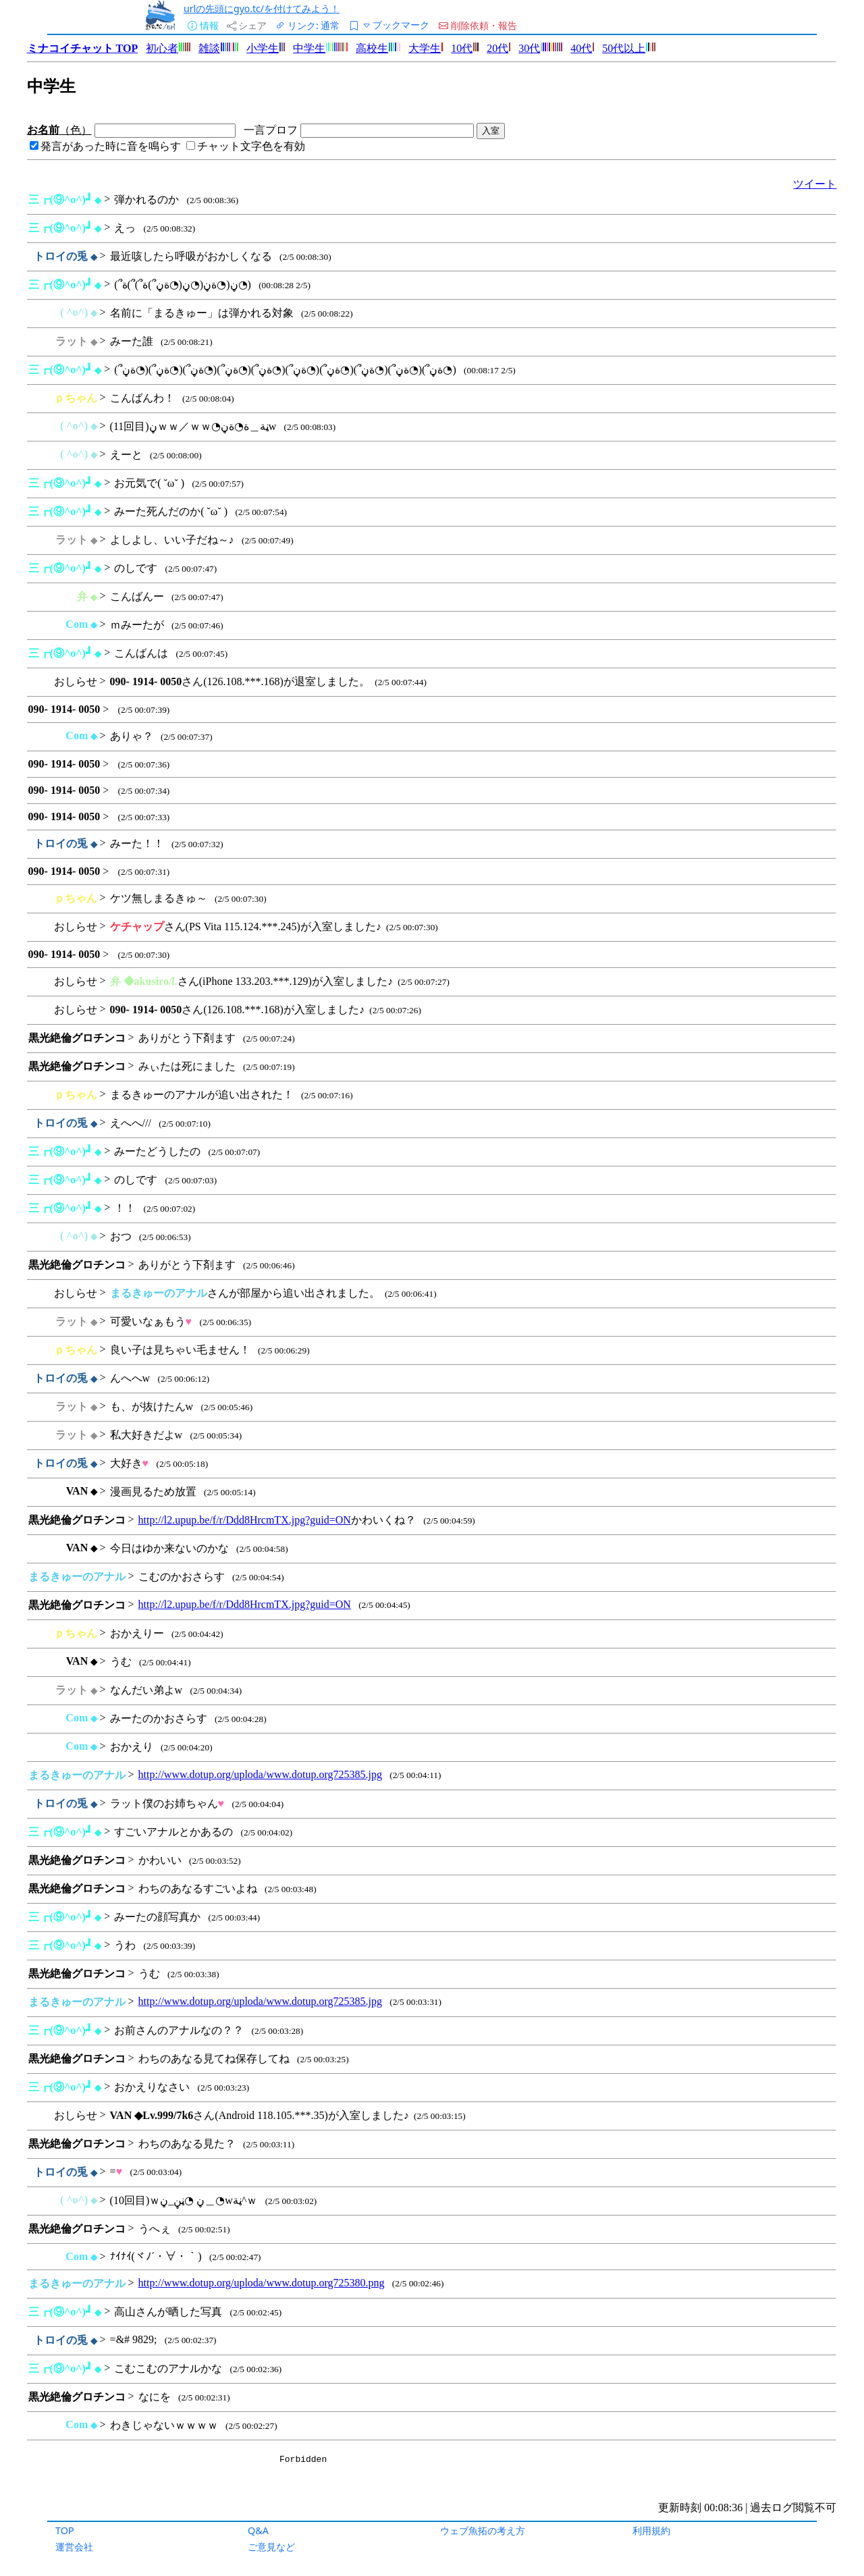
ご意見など (271, 2546)
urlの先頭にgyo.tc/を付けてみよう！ (262, 8)
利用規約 (651, 2530)
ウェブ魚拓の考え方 (482, 2530)
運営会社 (74, 2546)
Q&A (258, 2530)
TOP (64, 2530)
